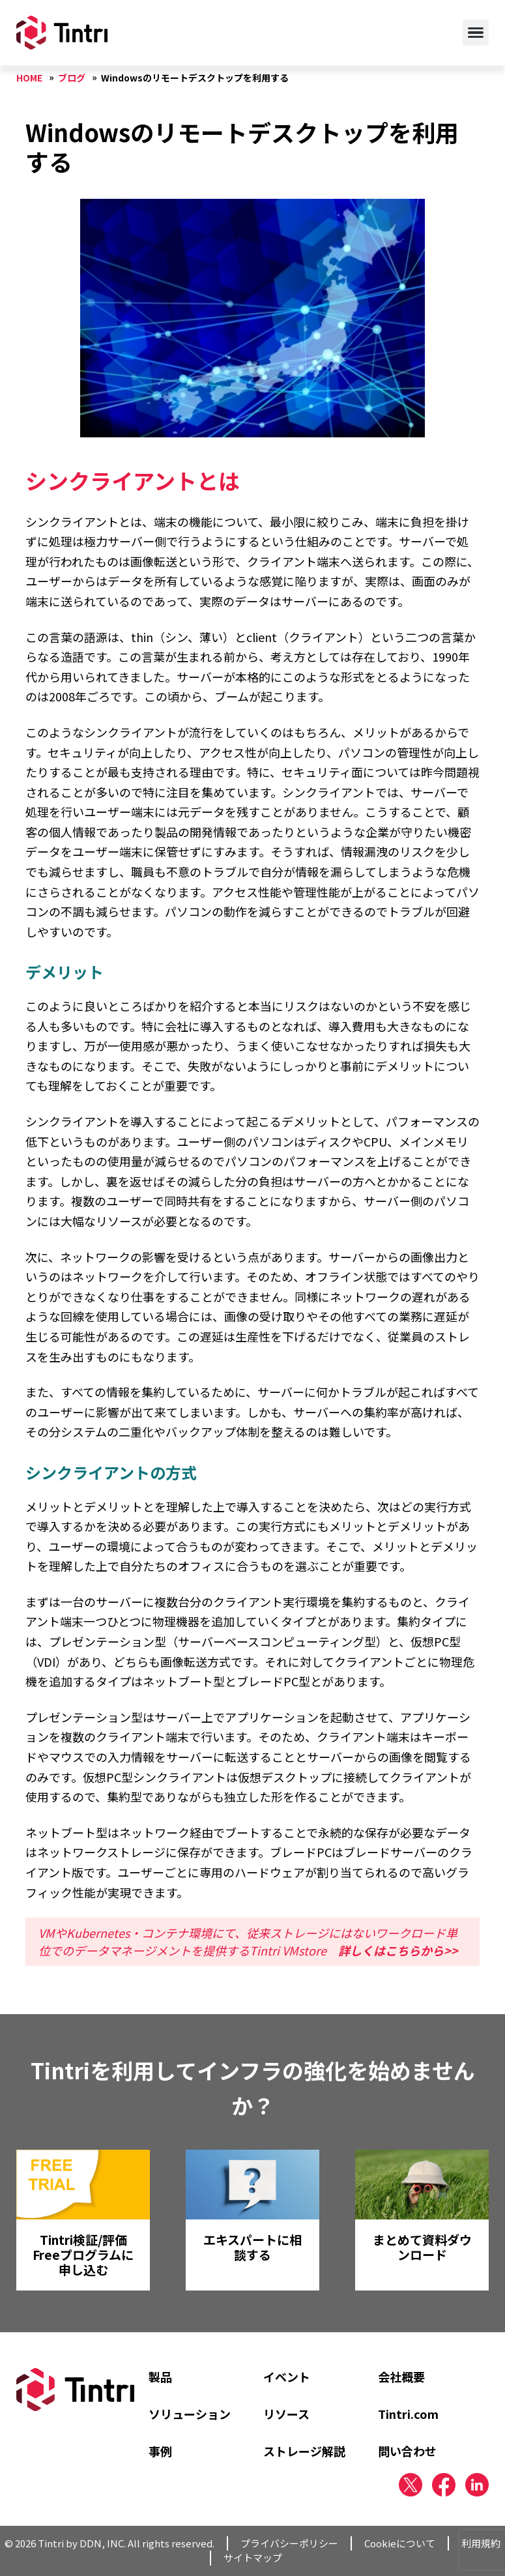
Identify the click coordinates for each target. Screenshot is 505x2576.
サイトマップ (253, 2557)
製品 (160, 2376)
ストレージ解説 (304, 2450)
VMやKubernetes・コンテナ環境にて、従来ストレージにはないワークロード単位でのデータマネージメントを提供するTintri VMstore (248, 1941)
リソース (286, 2413)
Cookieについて (399, 2543)
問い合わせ (407, 2450)
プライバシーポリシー (289, 2543)
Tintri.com (408, 2413)
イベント (286, 2376)
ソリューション (190, 2413)
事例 (160, 2450)
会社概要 (401, 2376)
